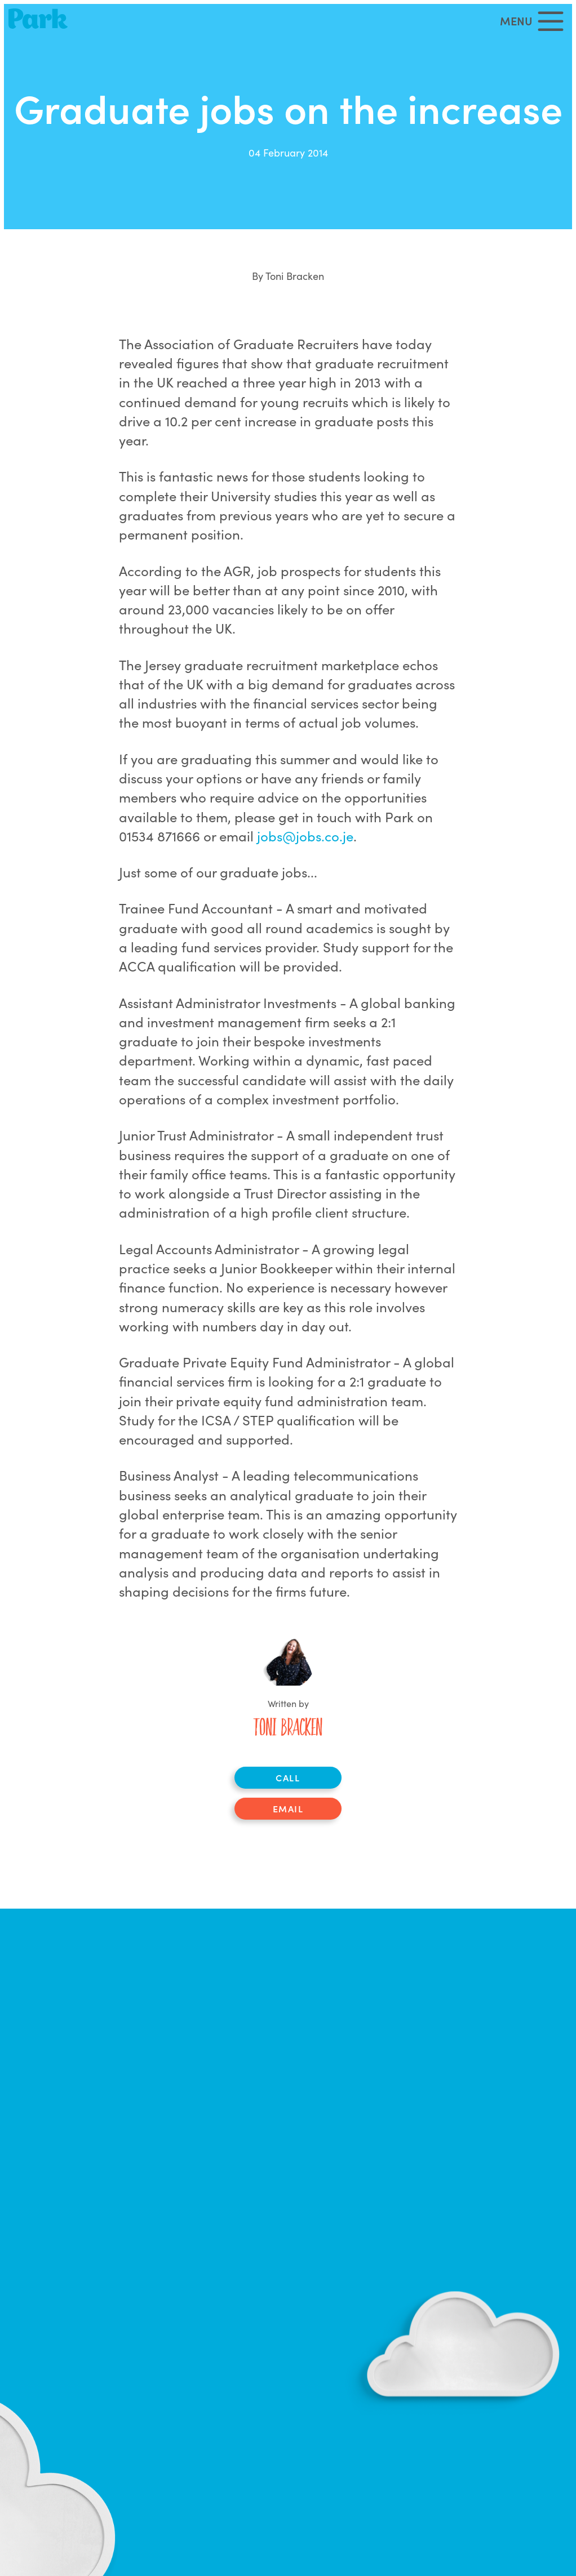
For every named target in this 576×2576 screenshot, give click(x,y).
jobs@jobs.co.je (305, 835)
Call (288, 1777)
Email (288, 1808)
